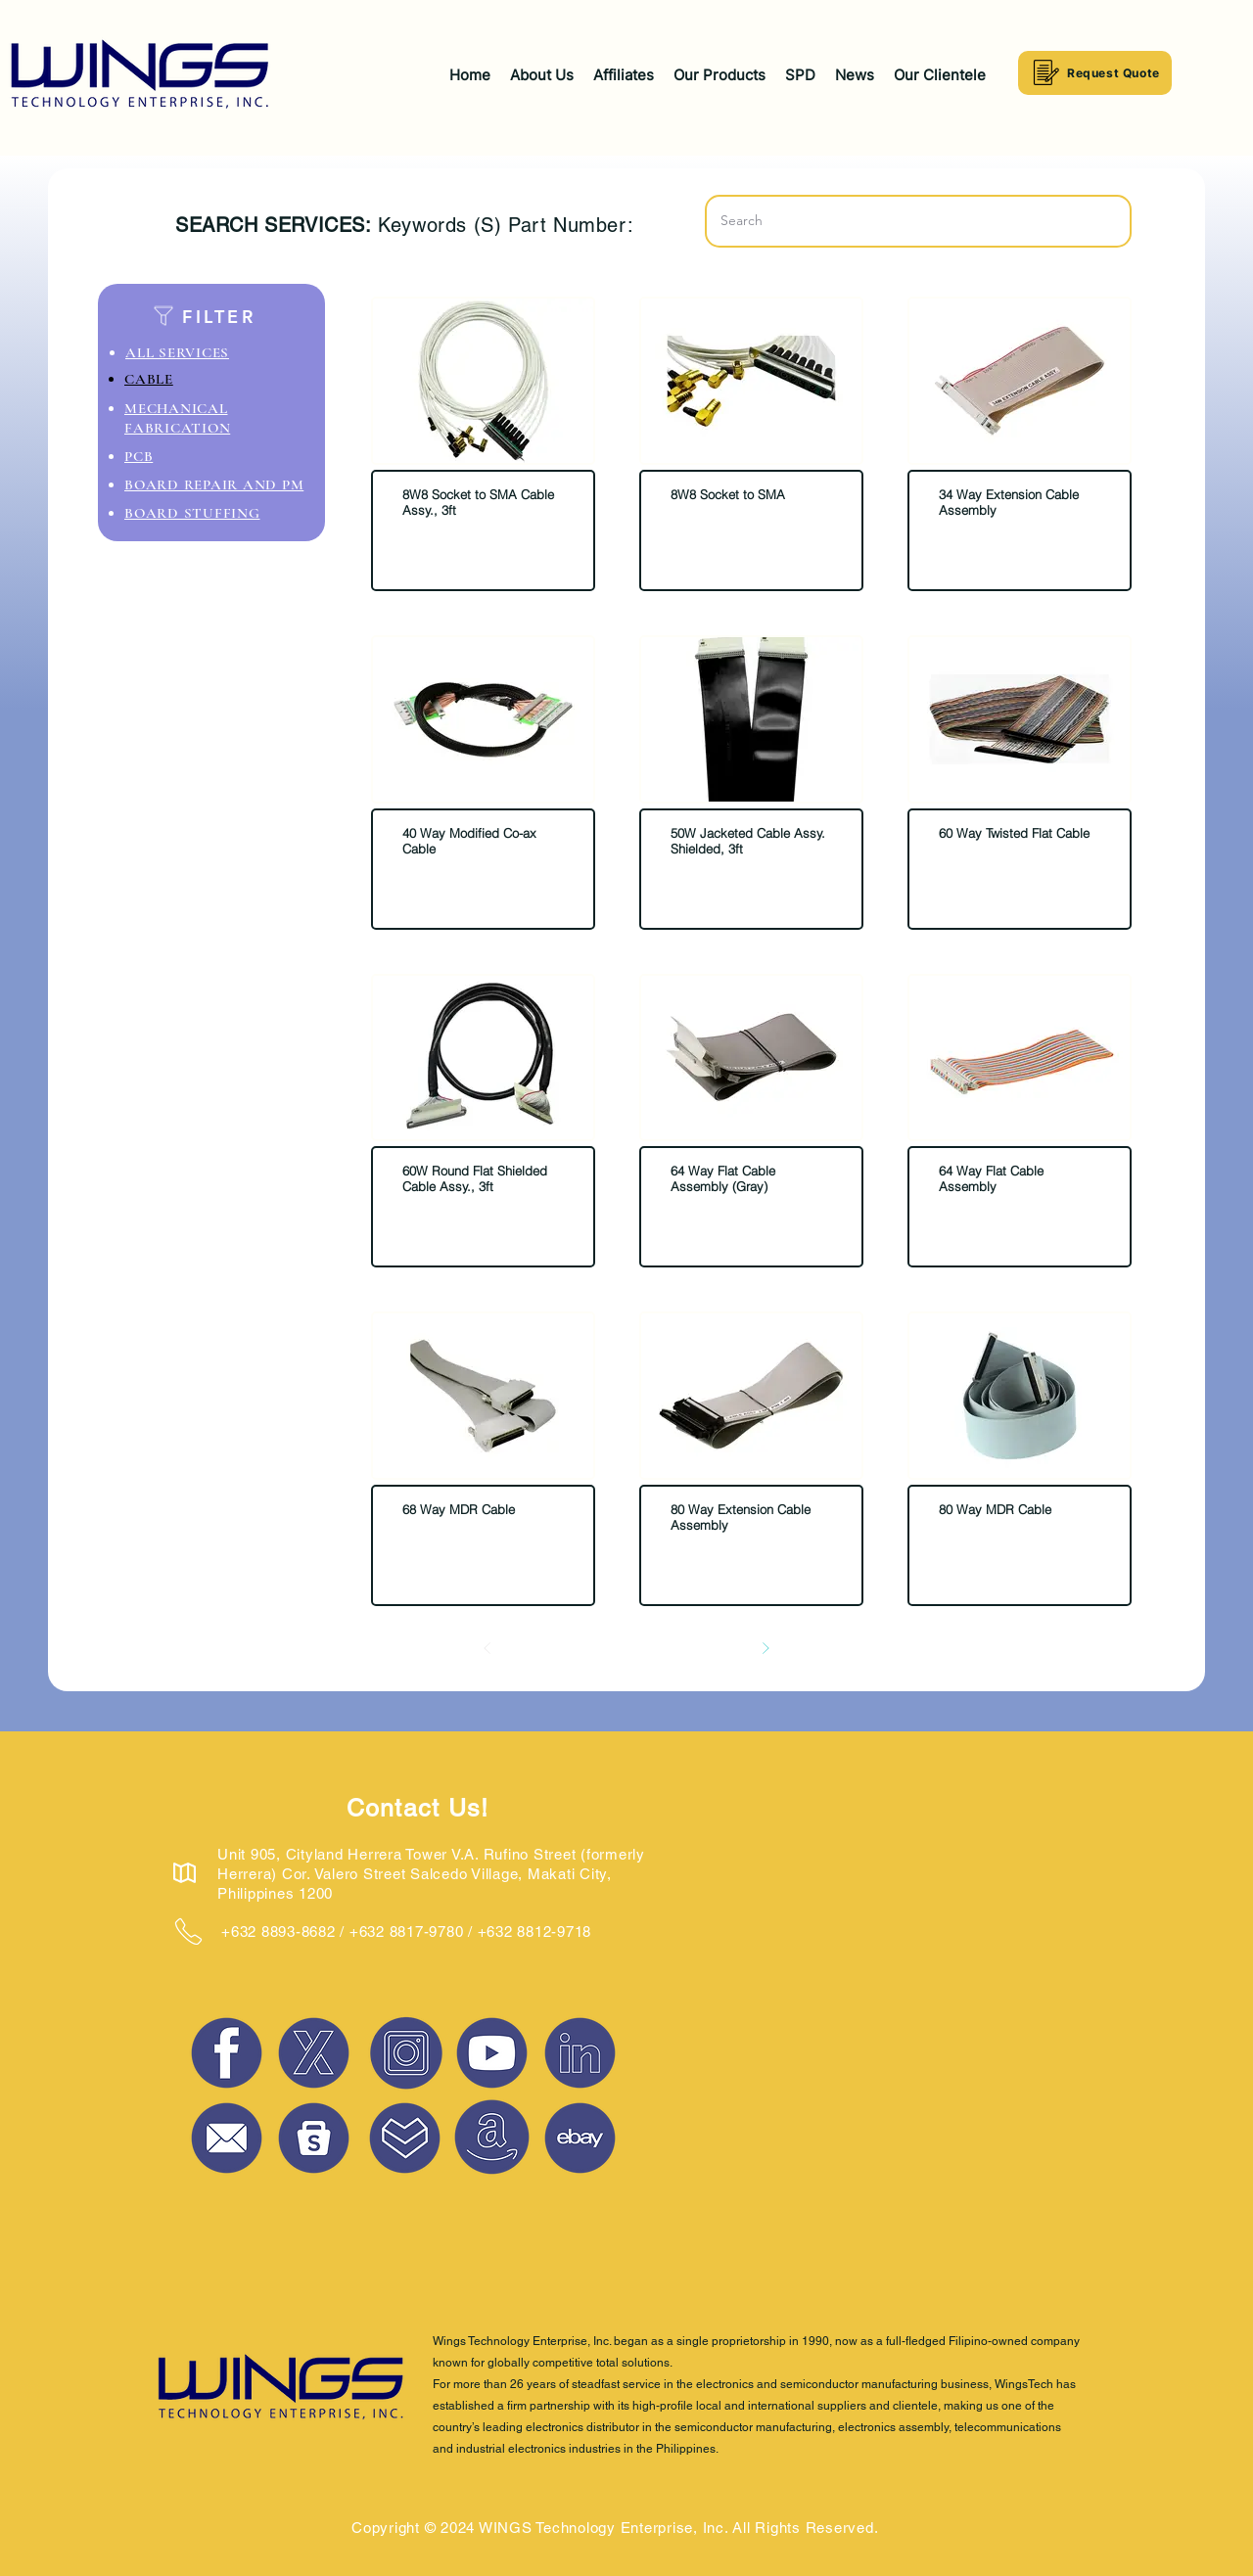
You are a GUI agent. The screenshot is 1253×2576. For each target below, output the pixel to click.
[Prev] (487, 1648)
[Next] (765, 1648)
